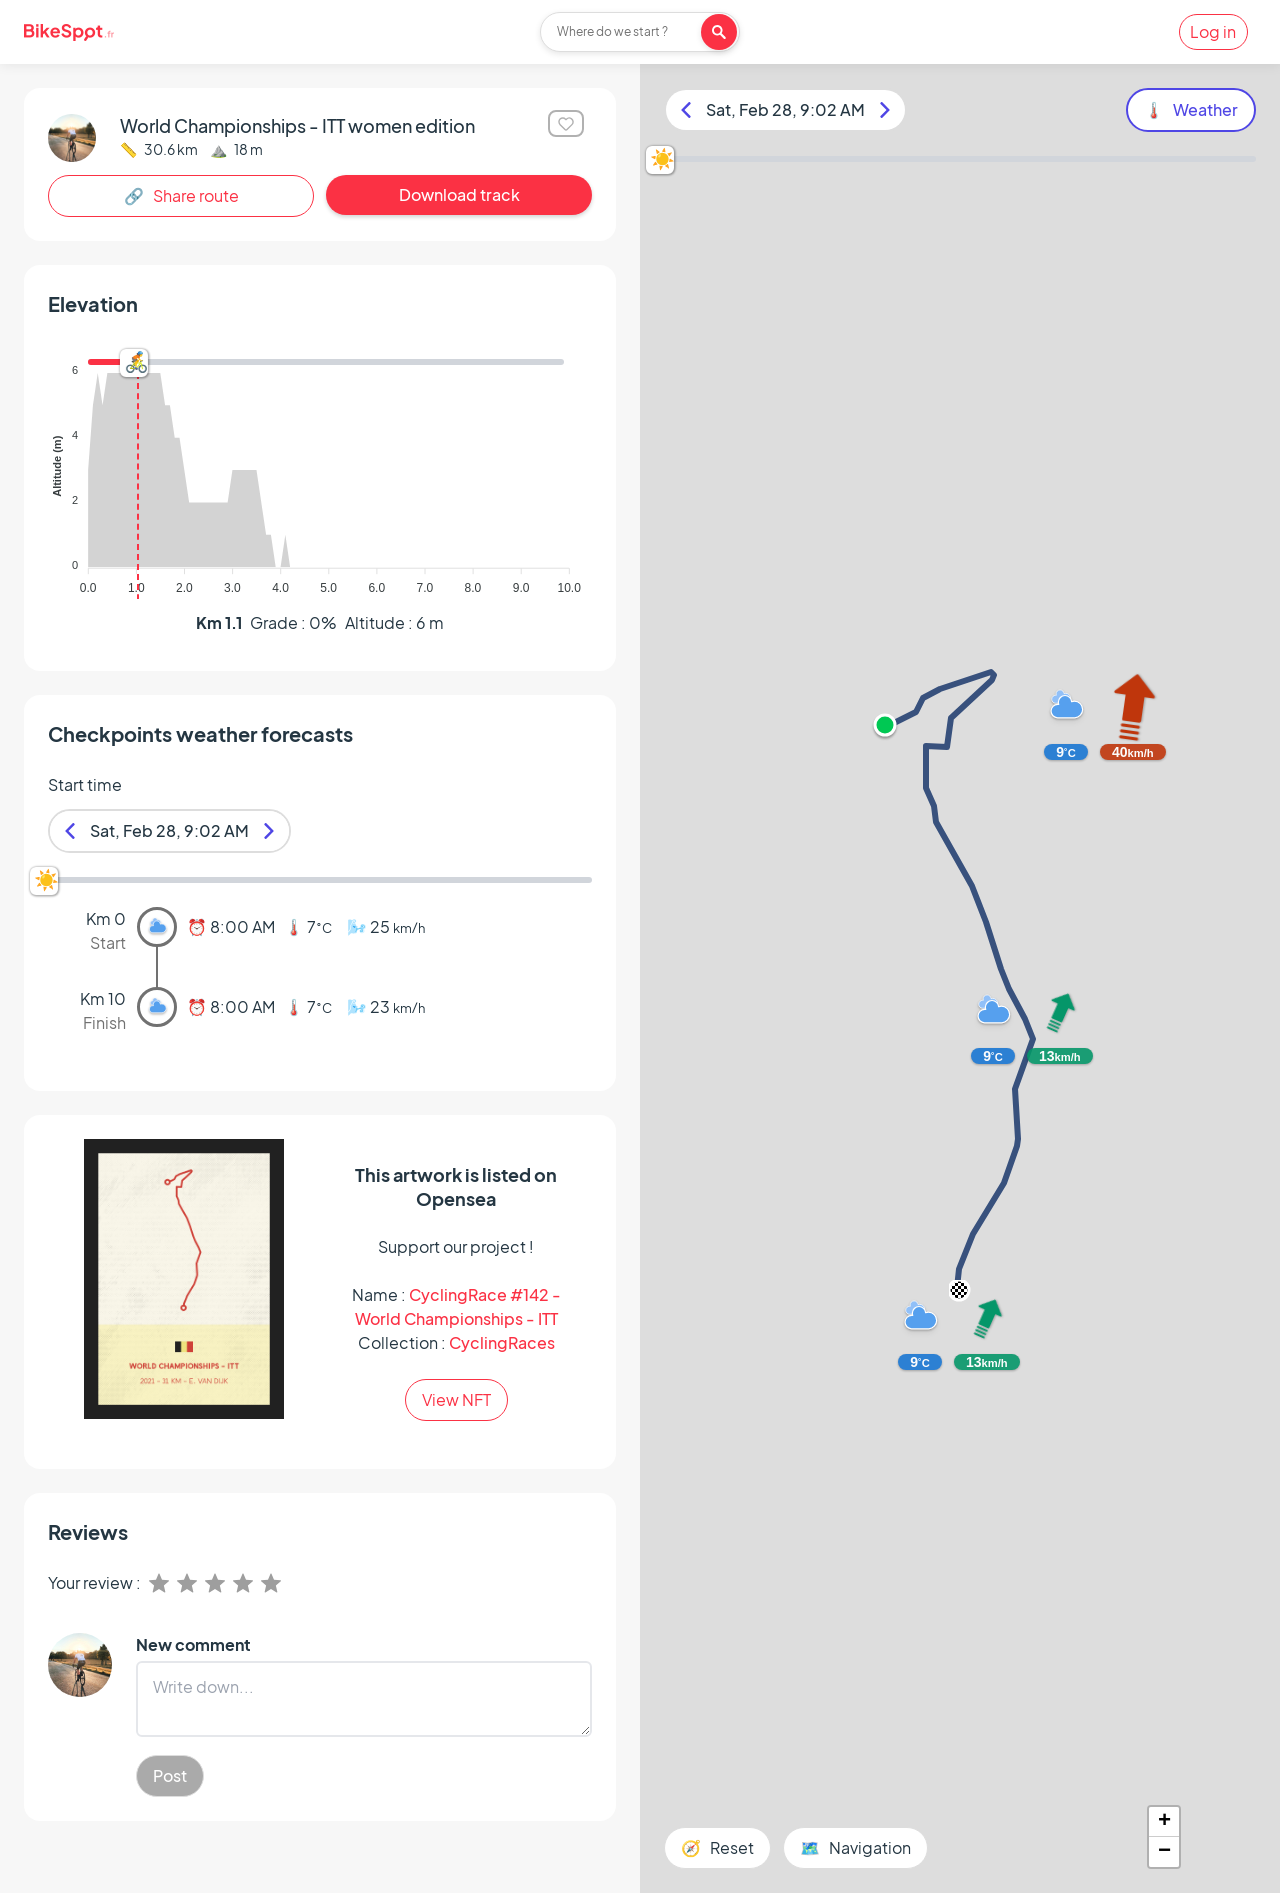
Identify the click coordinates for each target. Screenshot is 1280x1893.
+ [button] (1164, 1822)
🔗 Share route (181, 195)
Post (170, 1775)
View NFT (456, 1399)
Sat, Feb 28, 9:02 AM (169, 830)
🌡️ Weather (1191, 109)
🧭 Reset (717, 1847)
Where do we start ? (612, 31)
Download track (459, 194)
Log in (1213, 31)
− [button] (1164, 1852)
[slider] (134, 363)
